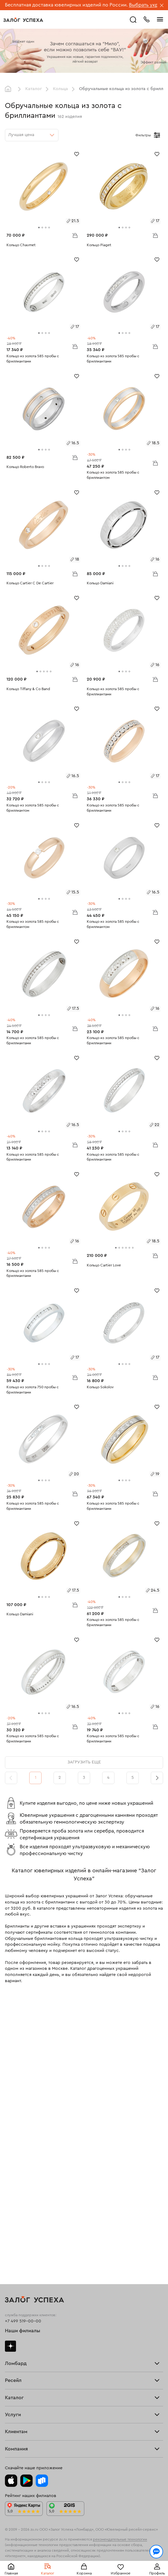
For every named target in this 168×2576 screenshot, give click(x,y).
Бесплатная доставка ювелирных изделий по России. (66, 4)
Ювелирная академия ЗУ (30, 2425)
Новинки (14, 2264)
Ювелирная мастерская (29, 2318)
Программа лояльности (29, 2359)
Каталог (33, 89)
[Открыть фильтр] (157, 135)
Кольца (60, 89)
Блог (9, 2419)
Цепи (10, 2240)
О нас (11, 2174)
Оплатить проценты (25, 2342)
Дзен (10, 2066)
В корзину (74, 235)
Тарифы (13, 2105)
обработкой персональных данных (46, 2546)
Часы (10, 2258)
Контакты (14, 2437)
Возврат (13, 2353)
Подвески (15, 2246)
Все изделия (17, 2218)
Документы (16, 2431)
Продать (13, 2151)
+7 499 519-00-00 (23, 2041)
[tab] (39, 227)
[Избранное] (76, 153)
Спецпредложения (24, 2371)
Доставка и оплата (23, 2347)
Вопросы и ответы (24, 2365)
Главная (9, 89)
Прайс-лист (17, 2099)
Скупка (12, 2111)
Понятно (84, 2561)
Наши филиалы (22, 2050)
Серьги (12, 2229)
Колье (11, 2252)
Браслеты (15, 2235)
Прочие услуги (20, 2169)
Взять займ (16, 2093)
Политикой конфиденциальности (112, 2540)
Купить (12, 2157)
